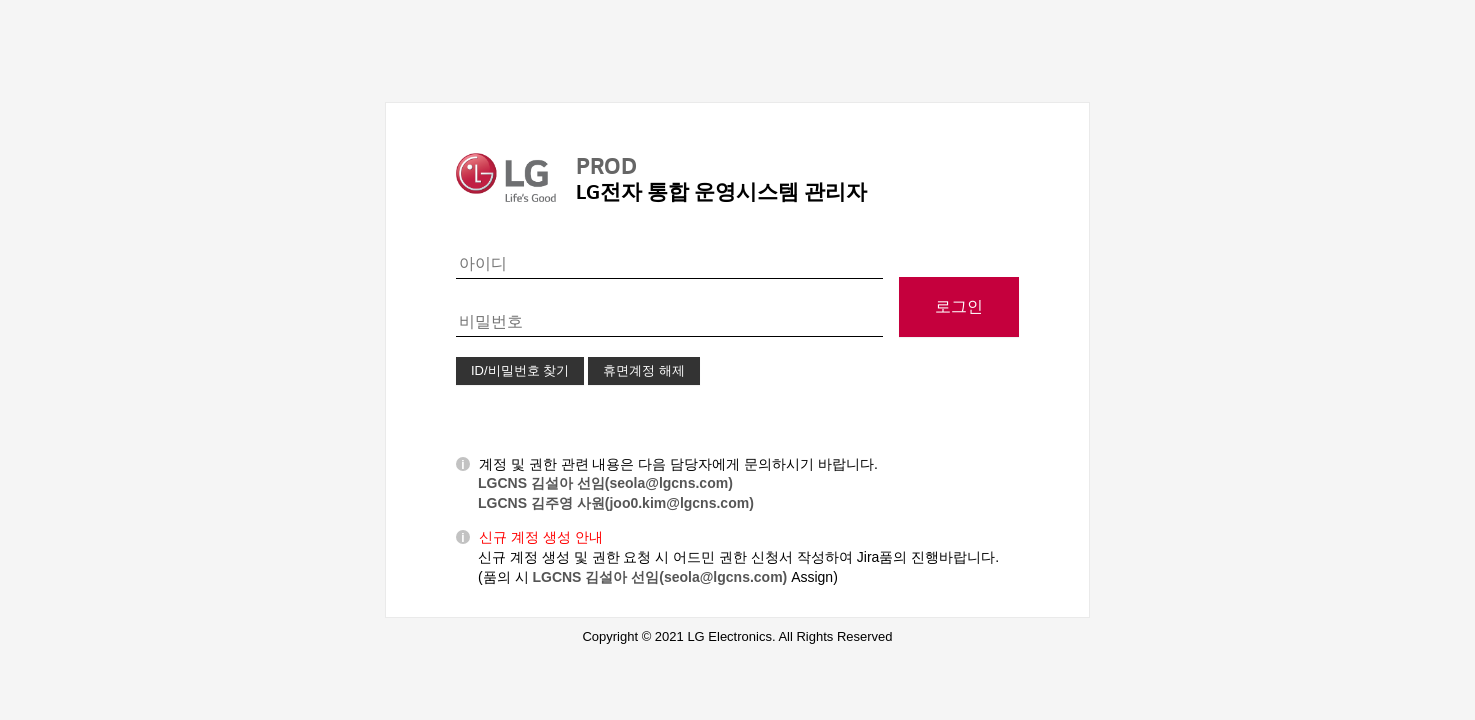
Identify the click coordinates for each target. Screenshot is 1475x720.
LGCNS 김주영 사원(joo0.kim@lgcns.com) (616, 503)
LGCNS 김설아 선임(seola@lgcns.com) (605, 483)
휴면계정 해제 (644, 370)
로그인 (959, 306)
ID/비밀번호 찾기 (520, 370)
